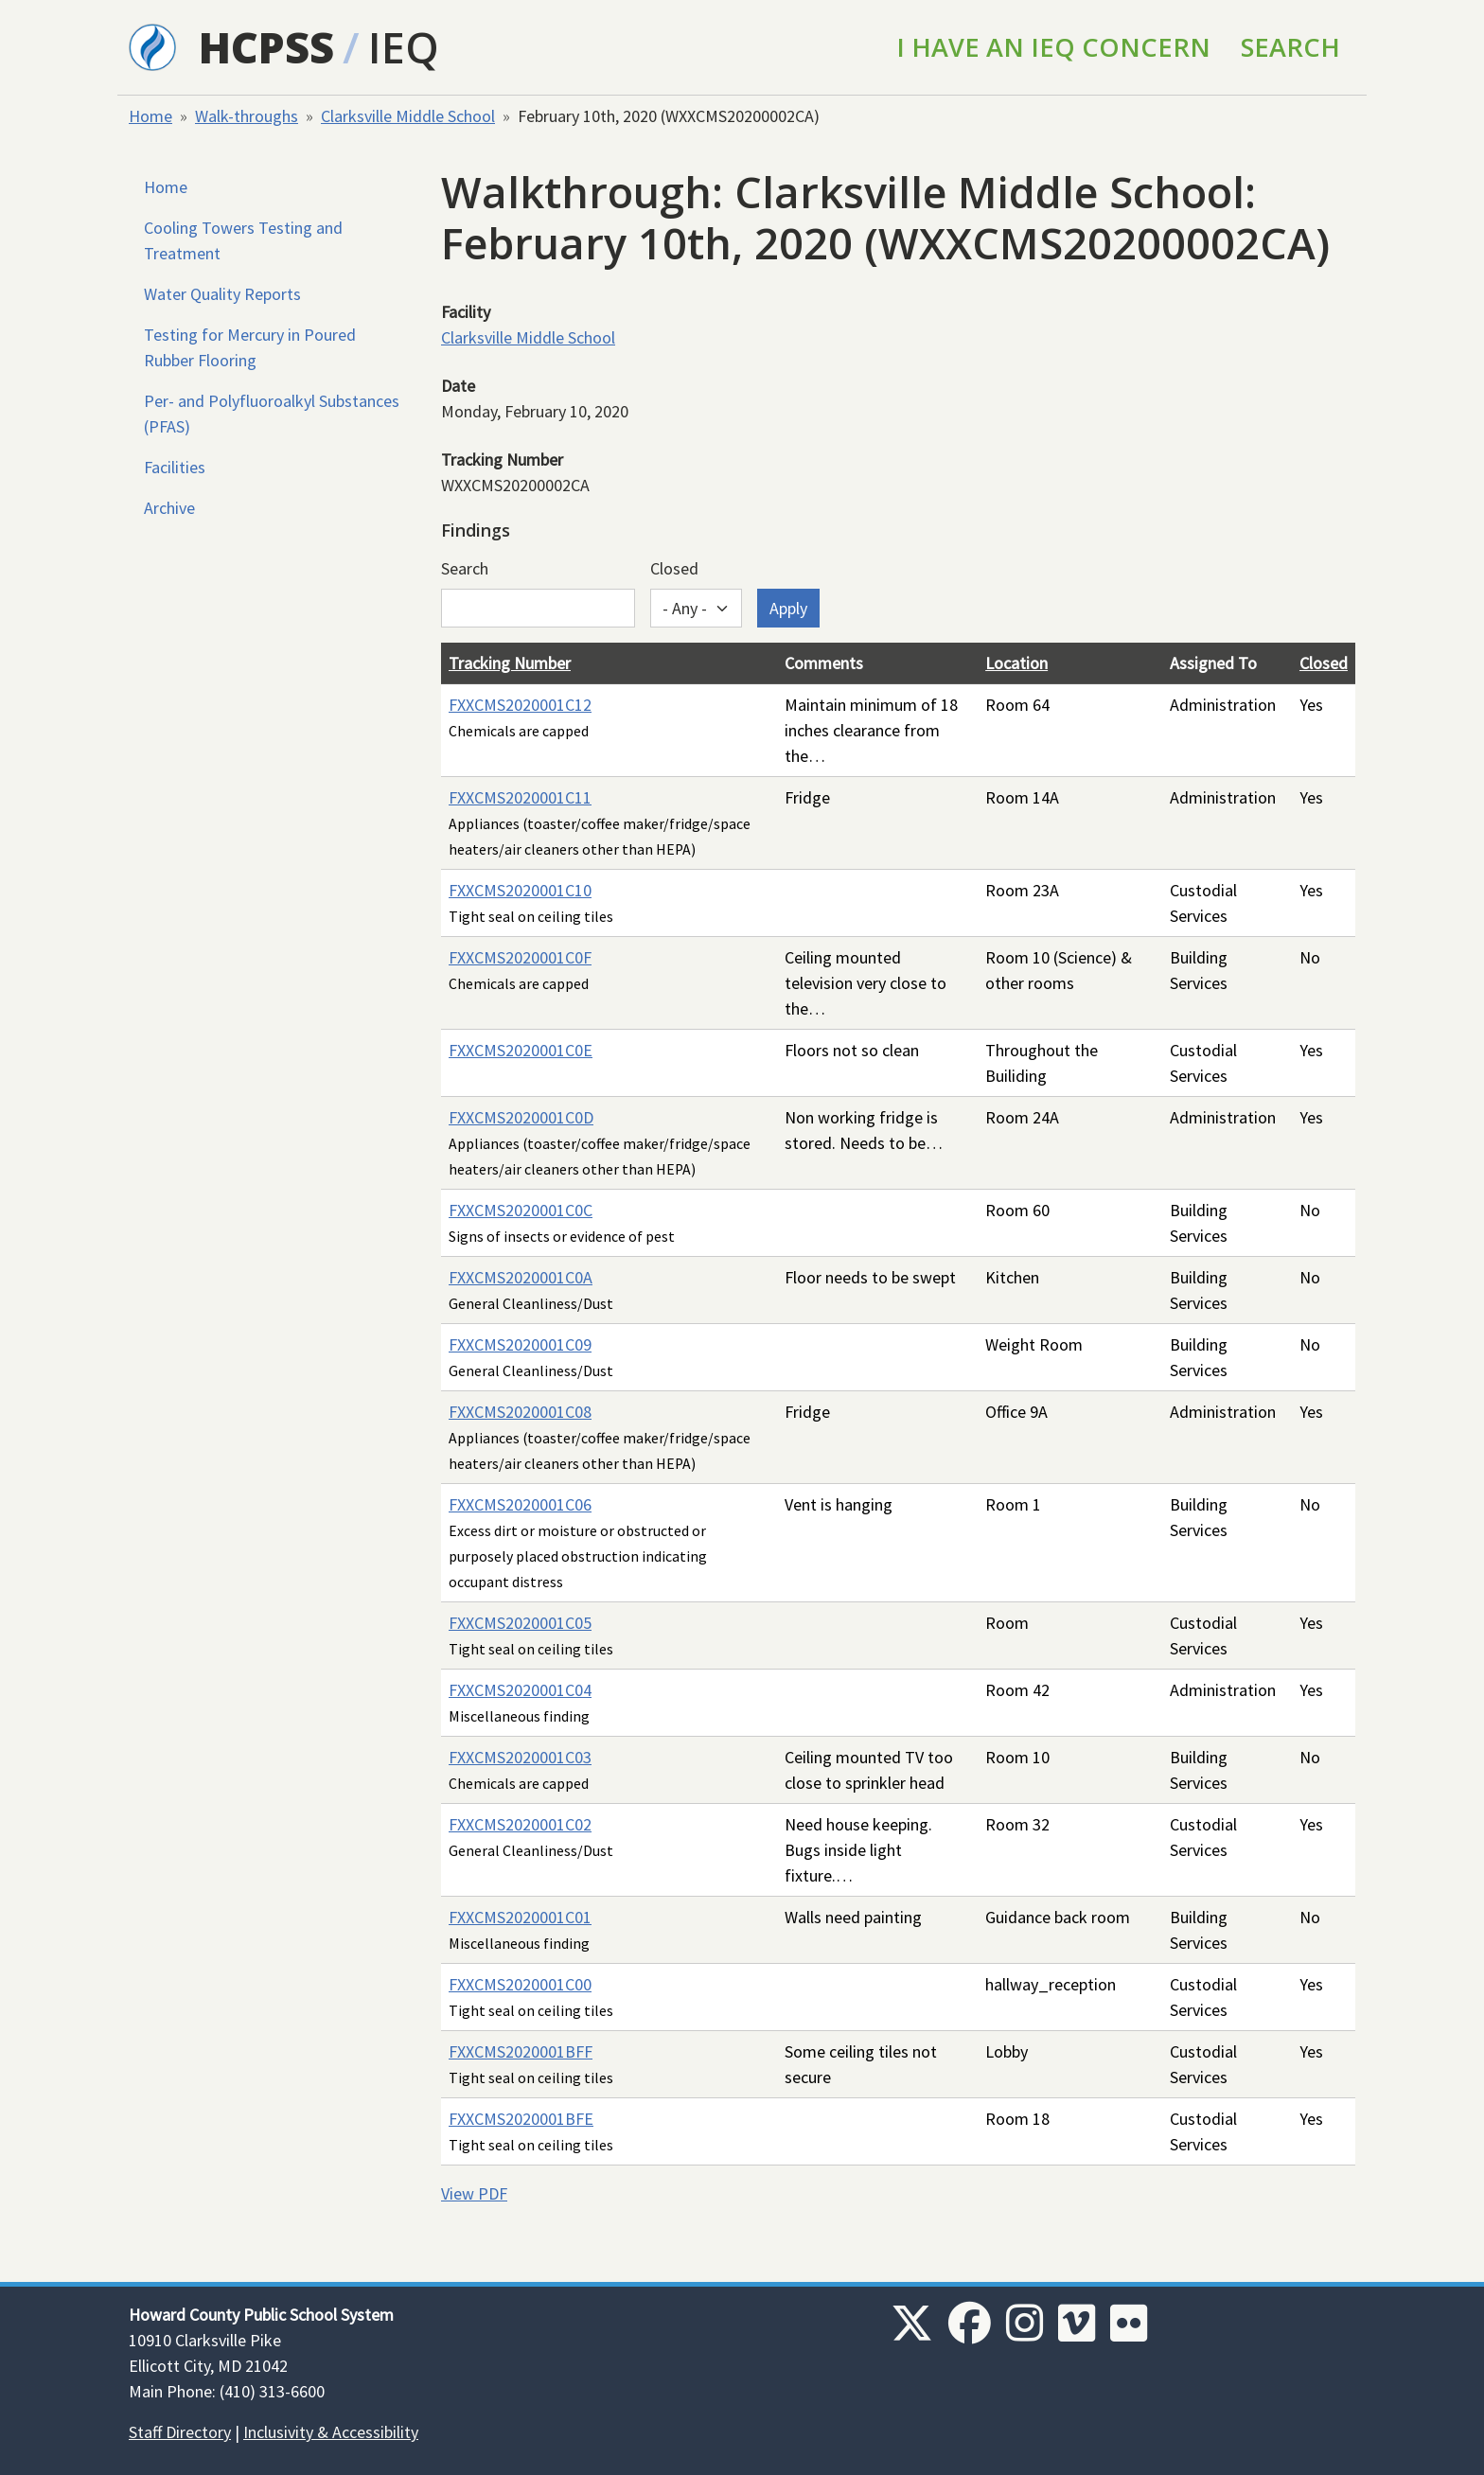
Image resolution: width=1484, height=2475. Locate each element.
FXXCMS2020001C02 (520, 1824)
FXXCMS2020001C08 (520, 1412)
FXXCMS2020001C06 (520, 1504)
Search (1290, 46)
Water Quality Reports (222, 294)
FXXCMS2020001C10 (520, 890)
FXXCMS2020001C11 (520, 797)
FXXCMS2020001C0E (520, 1050)
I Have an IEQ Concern (1053, 46)
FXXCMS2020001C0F (520, 957)
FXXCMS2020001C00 (520, 1984)
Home (150, 116)
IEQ (403, 47)
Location (1016, 663)
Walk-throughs (246, 116)
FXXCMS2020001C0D (521, 1117)
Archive (169, 508)
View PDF (474, 2193)
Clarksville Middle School (408, 116)
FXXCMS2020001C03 (520, 1757)
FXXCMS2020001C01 (520, 1917)
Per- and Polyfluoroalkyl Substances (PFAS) (271, 413)
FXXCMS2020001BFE (521, 2119)
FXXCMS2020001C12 (520, 705)
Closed (674, 568)
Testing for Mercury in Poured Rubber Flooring (250, 347)
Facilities (174, 467)
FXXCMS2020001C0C (520, 1210)
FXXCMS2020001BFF (520, 2051)
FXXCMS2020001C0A (520, 1277)
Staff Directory (180, 2432)
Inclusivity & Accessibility (330, 2432)
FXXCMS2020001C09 (520, 1344)
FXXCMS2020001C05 (520, 1623)
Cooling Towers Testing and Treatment (243, 240)
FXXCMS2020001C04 (520, 1690)
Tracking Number (510, 663)
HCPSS (266, 47)
